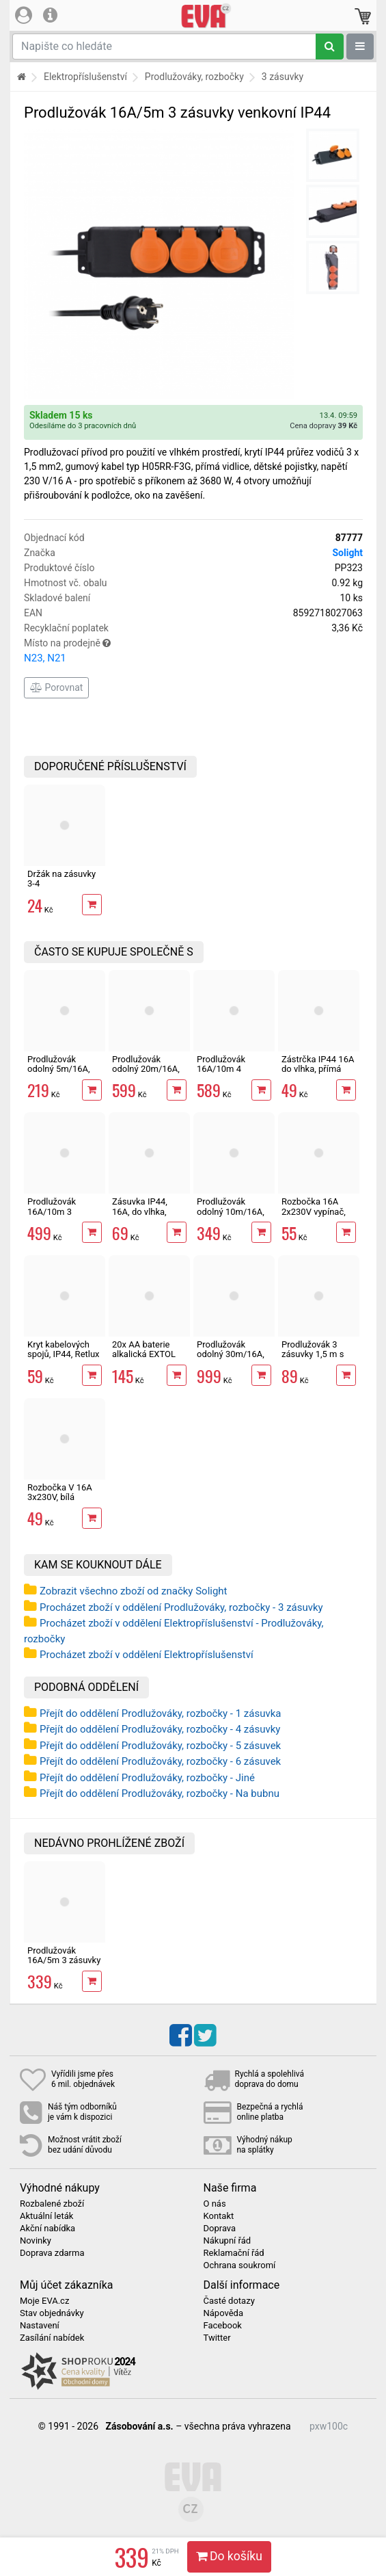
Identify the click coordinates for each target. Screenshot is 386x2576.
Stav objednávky (52, 2313)
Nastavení (39, 2325)
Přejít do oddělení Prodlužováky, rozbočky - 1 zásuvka (160, 1713)
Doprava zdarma (52, 2253)
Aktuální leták (46, 2216)
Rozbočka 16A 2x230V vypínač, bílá (313, 1211)
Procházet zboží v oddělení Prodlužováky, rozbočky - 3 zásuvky (181, 1607)
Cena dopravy (323, 425)
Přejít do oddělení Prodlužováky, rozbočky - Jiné (147, 1778)
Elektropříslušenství (85, 76)
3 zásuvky (282, 76)
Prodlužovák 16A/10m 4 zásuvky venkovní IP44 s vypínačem (231, 1074)
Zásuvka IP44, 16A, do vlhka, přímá (139, 1211)
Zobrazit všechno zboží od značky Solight (134, 1591)
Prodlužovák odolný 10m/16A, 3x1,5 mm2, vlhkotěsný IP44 (230, 1216)
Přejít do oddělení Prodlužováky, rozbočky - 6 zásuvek (160, 1761)
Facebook (223, 2325)
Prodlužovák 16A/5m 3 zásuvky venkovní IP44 (63, 1960)
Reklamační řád (234, 2253)
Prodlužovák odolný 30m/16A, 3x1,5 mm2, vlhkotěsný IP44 (230, 1359)
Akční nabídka (47, 2228)
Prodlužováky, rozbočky (194, 76)
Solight (347, 552)
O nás (215, 2204)
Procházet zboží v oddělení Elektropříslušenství (146, 1654)
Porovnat (56, 687)
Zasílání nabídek (52, 2338)
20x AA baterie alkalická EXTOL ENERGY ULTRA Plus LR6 (144, 1359)
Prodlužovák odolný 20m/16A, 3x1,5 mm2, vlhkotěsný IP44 (146, 1074)
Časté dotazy (229, 2301)
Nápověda (223, 2313)
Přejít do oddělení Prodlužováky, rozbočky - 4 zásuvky (160, 1729)
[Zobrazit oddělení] (360, 47)
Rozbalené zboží (52, 2204)
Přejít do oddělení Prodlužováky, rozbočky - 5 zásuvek (160, 1745)
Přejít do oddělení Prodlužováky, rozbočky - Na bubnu (159, 1793)
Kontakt (219, 2216)
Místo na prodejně (193, 652)
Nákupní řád (227, 2241)
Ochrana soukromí (240, 2265)
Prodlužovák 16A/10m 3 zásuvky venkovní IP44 (61, 1216)
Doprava (220, 2228)
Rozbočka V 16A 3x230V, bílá (59, 1492)
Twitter (217, 2338)
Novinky (35, 2241)
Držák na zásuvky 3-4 (61, 879)
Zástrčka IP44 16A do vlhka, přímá (317, 1064)
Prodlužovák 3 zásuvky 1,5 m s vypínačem (312, 1354)
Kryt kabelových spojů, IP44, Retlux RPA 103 (63, 1354)
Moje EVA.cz (44, 2301)
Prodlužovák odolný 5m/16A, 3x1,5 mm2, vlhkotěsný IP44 (58, 1074)
